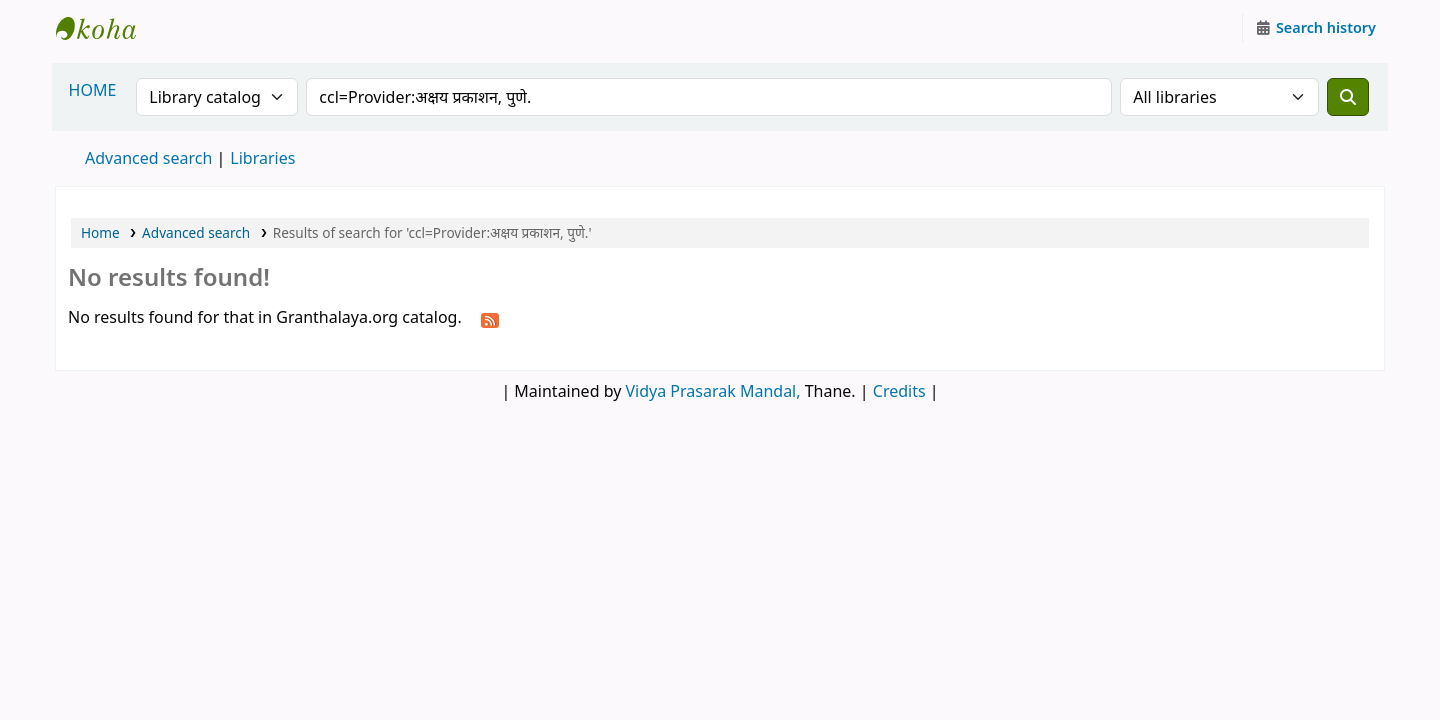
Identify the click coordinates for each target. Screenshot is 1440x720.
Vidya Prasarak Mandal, (713, 391)
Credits (899, 391)
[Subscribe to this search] (490, 319)
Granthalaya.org (106, 28)
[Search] (1348, 97)
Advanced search (148, 158)
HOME (93, 90)
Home (100, 232)
